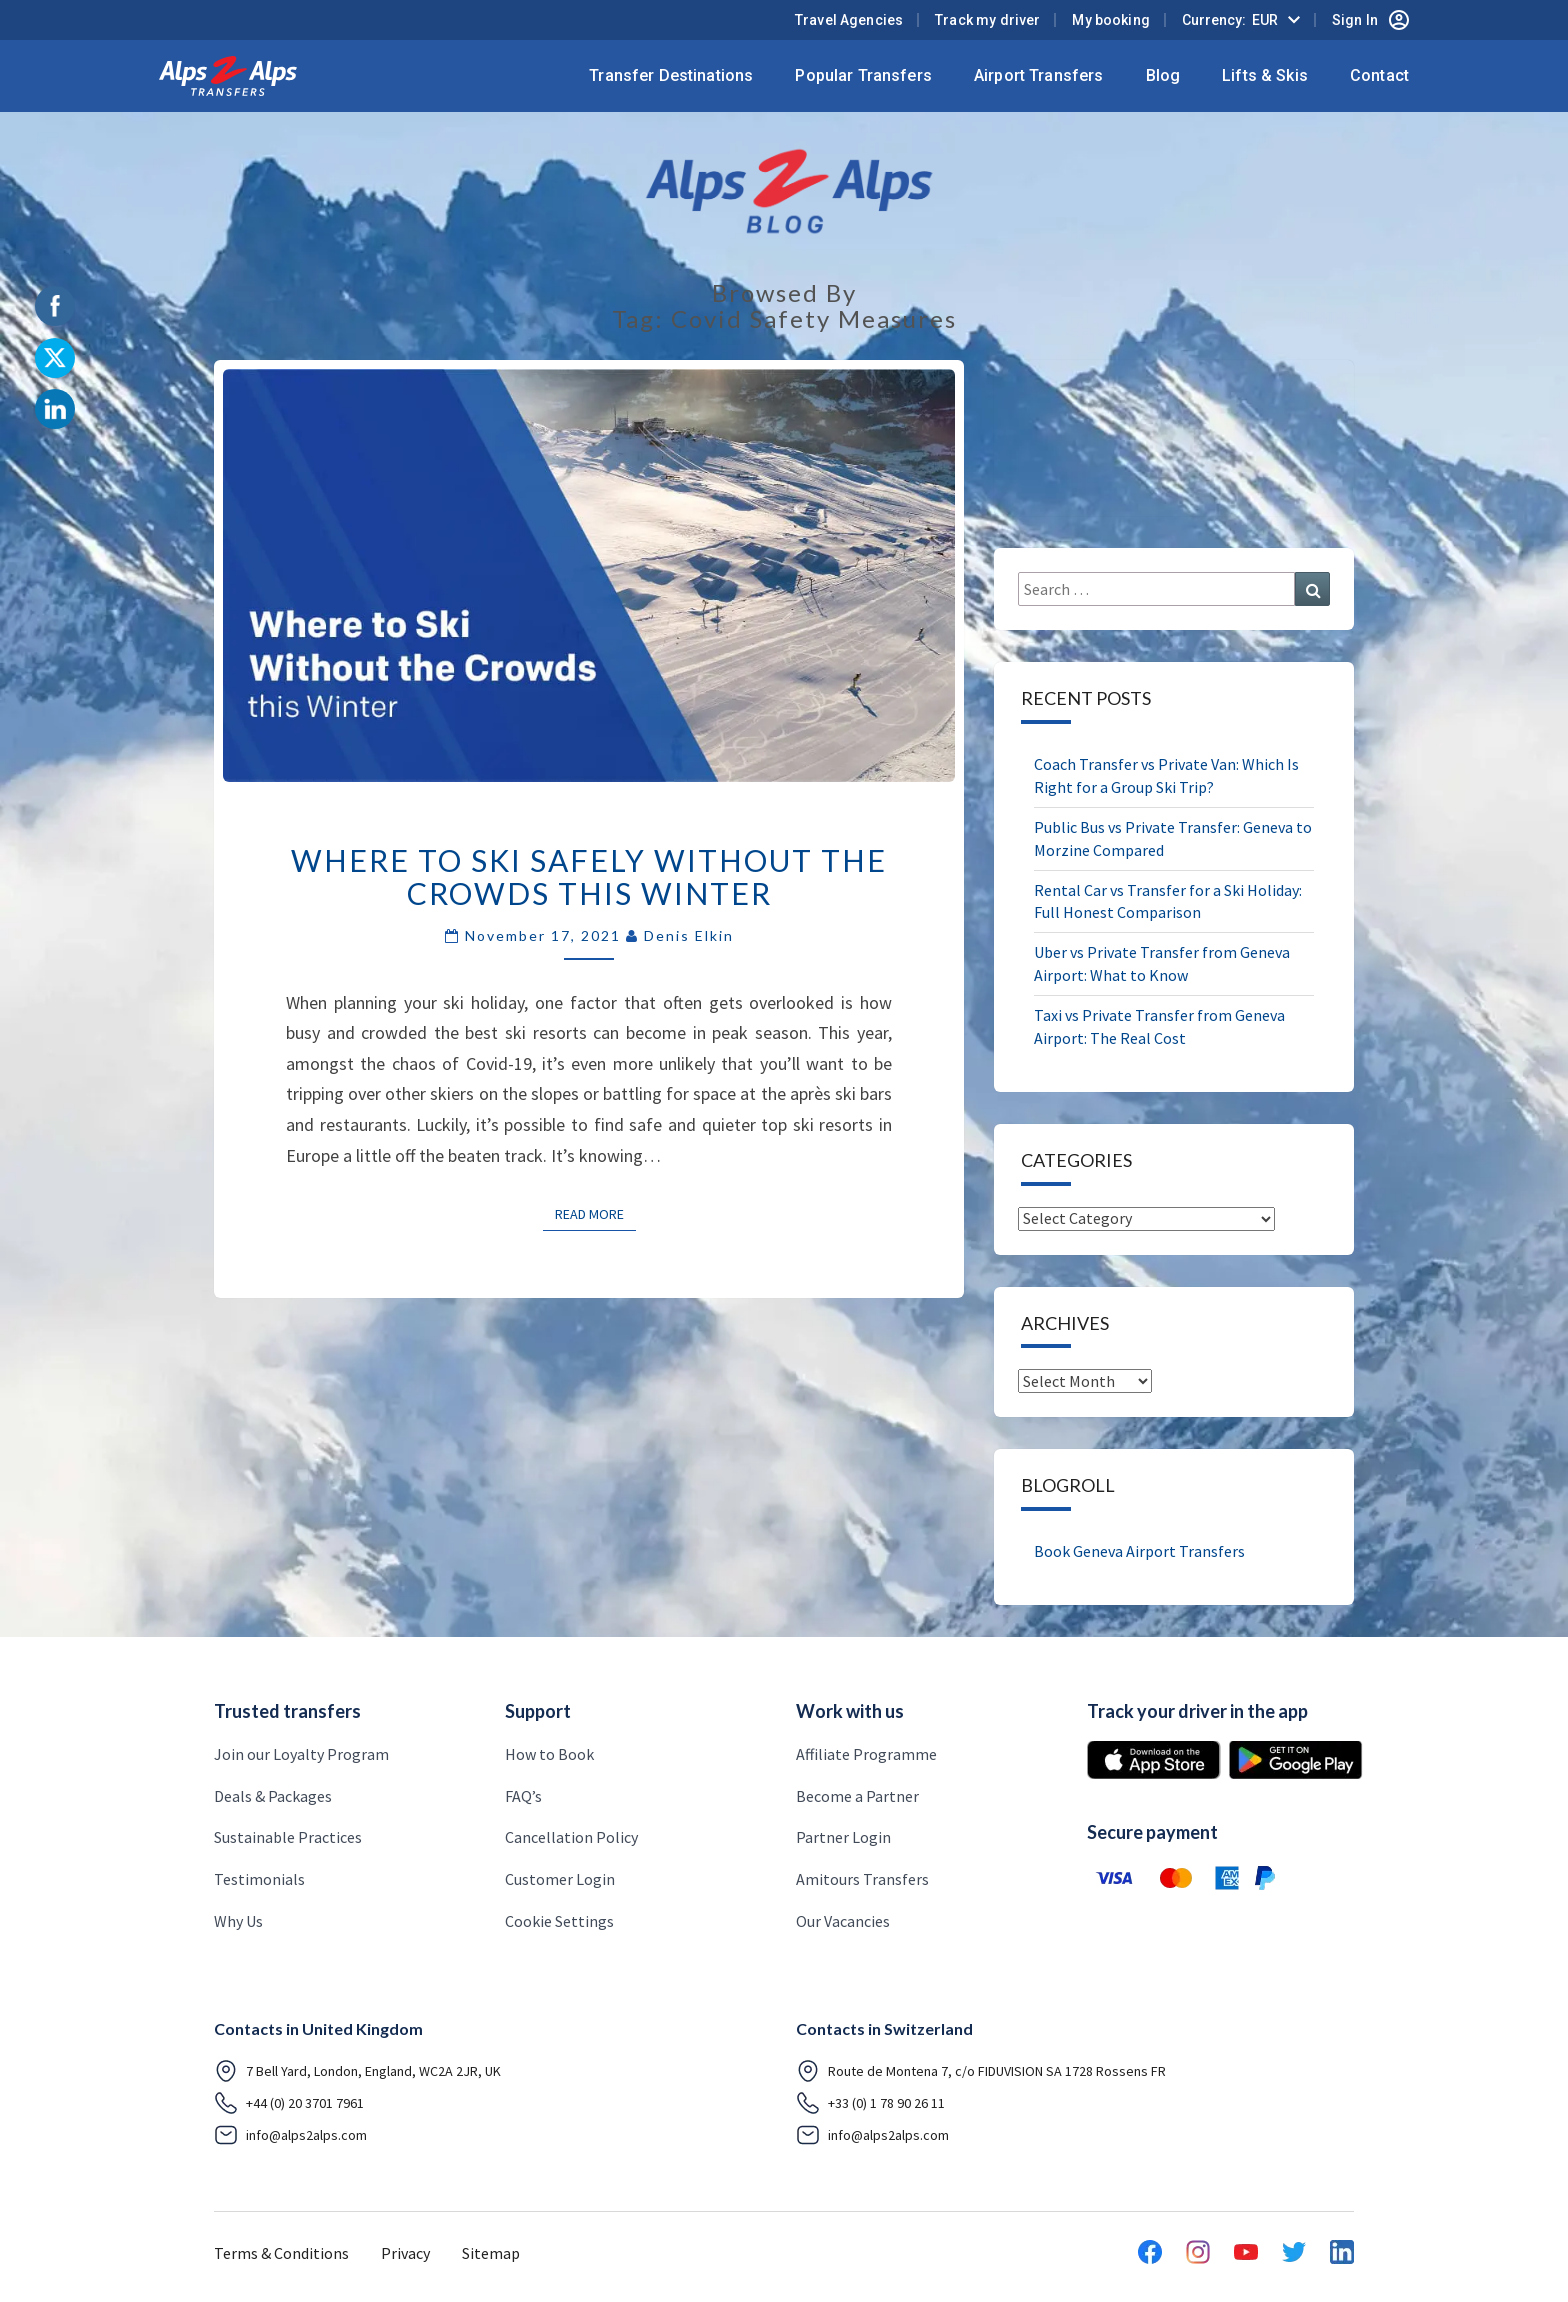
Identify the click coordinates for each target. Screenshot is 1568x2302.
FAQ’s (523, 1796)
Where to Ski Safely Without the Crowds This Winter (589, 876)
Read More (595, 1213)
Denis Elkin (689, 935)
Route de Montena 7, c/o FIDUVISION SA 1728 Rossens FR (981, 2071)
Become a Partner (857, 1796)
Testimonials (259, 1879)
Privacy (405, 2253)
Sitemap (491, 2253)
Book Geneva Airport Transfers (1139, 1551)
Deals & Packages (273, 1796)
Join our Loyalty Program (301, 1754)
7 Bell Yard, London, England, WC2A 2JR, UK (357, 2071)
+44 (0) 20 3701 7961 (289, 2103)
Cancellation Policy (571, 1837)
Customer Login (560, 1879)
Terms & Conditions (281, 2253)
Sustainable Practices (288, 1837)
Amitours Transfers (862, 1879)
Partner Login (843, 1837)
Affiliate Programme (866, 1754)
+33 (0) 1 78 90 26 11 (870, 2103)
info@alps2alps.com (290, 2135)
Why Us (238, 1921)
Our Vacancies (843, 1921)
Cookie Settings (559, 1921)
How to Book (549, 1754)
